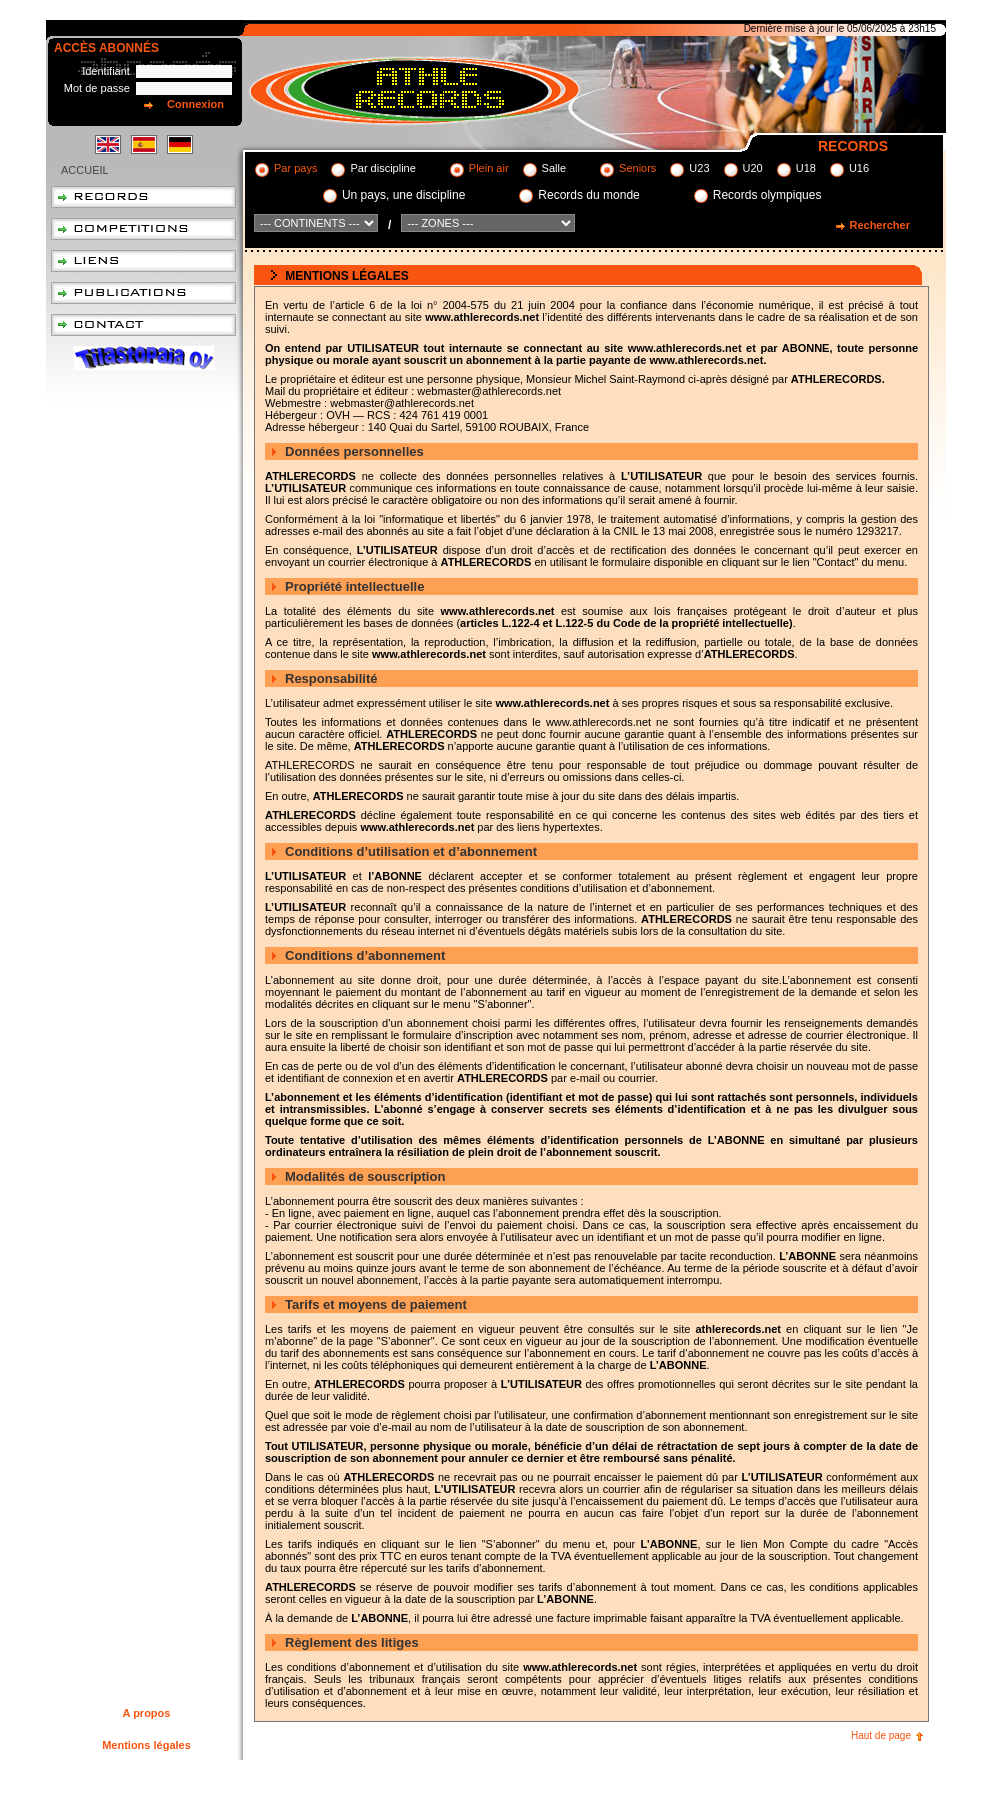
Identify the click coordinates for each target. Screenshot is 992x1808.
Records (143, 197)
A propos (147, 1713)
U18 (806, 168)
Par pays (295, 168)
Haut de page (881, 1735)
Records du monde (588, 195)
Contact (143, 325)
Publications (143, 293)
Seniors (637, 168)
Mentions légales (146, 1745)
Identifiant (106, 71)
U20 (753, 168)
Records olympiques (767, 195)
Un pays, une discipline (403, 195)
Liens (143, 261)
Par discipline (382, 168)
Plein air (489, 168)
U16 (859, 168)
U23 (699, 168)
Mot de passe (97, 88)
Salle (554, 168)
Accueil (85, 170)
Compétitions (143, 229)
